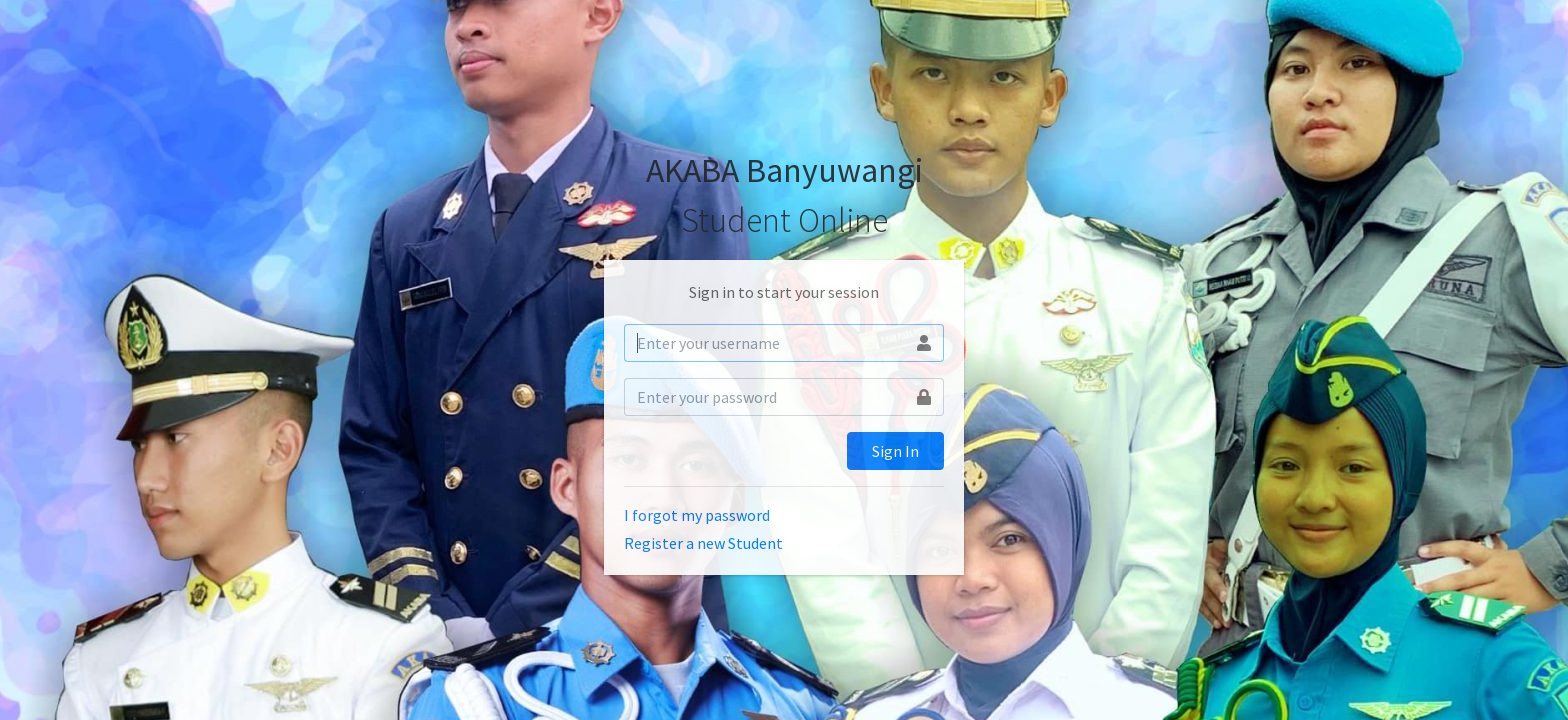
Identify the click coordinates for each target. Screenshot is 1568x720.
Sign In (895, 451)
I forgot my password (697, 515)
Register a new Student (703, 543)
